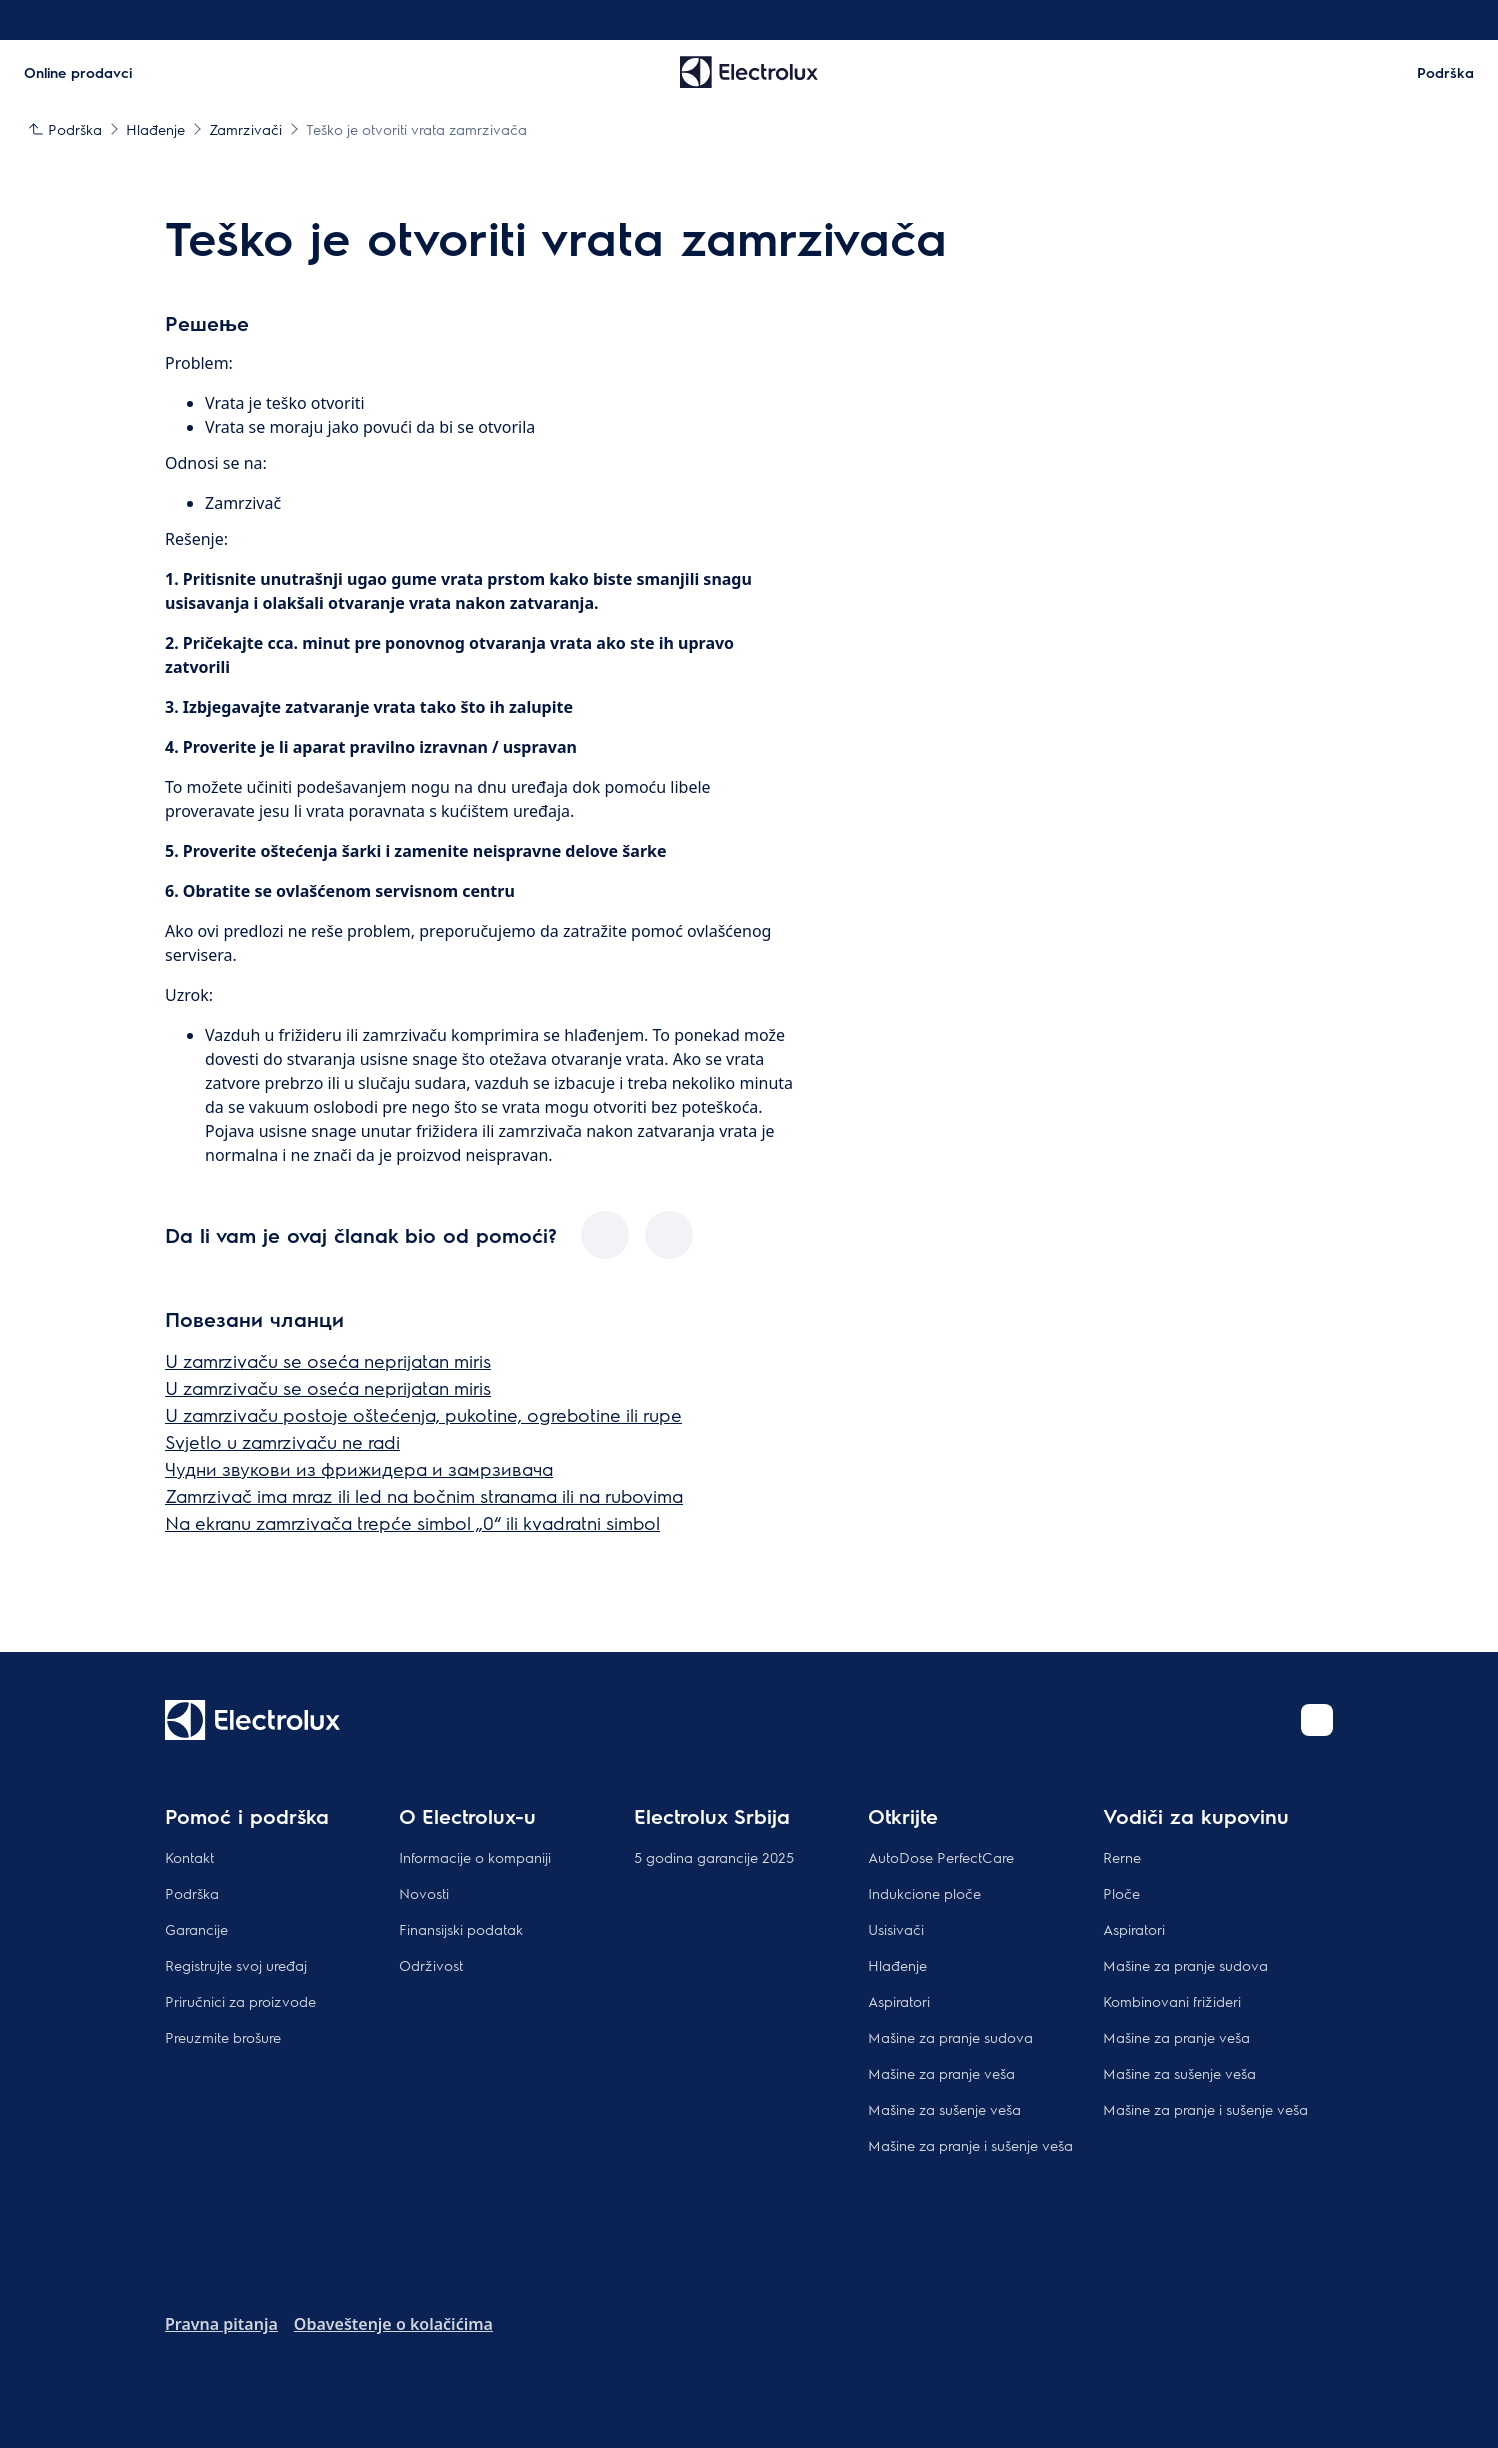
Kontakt (189, 1857)
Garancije (196, 1929)
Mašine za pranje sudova (950, 2037)
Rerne (1122, 1857)
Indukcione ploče (924, 1893)
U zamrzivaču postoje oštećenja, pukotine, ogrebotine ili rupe (423, 1414)
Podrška (192, 1893)
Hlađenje (897, 1965)
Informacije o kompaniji (475, 1857)
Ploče (1121, 1893)
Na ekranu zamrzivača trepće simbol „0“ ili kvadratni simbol (412, 1522)
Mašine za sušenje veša (944, 2109)
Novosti (424, 1893)
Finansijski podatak (461, 1929)
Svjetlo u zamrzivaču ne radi (282, 1441)
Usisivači (896, 1929)
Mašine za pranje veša (941, 2073)
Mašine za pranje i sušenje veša (970, 2145)
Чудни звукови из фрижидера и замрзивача (359, 1468)
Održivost (431, 1965)
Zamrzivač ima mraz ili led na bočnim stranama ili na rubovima (424, 1495)
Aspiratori (899, 2001)
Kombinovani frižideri (1172, 2001)
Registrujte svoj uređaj (236, 1965)
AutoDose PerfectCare (941, 1857)
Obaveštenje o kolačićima (393, 2324)
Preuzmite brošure (223, 2037)
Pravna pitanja (221, 2324)
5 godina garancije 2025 (714, 1857)
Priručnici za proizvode (240, 2001)
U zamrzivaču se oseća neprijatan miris (328, 1360)
